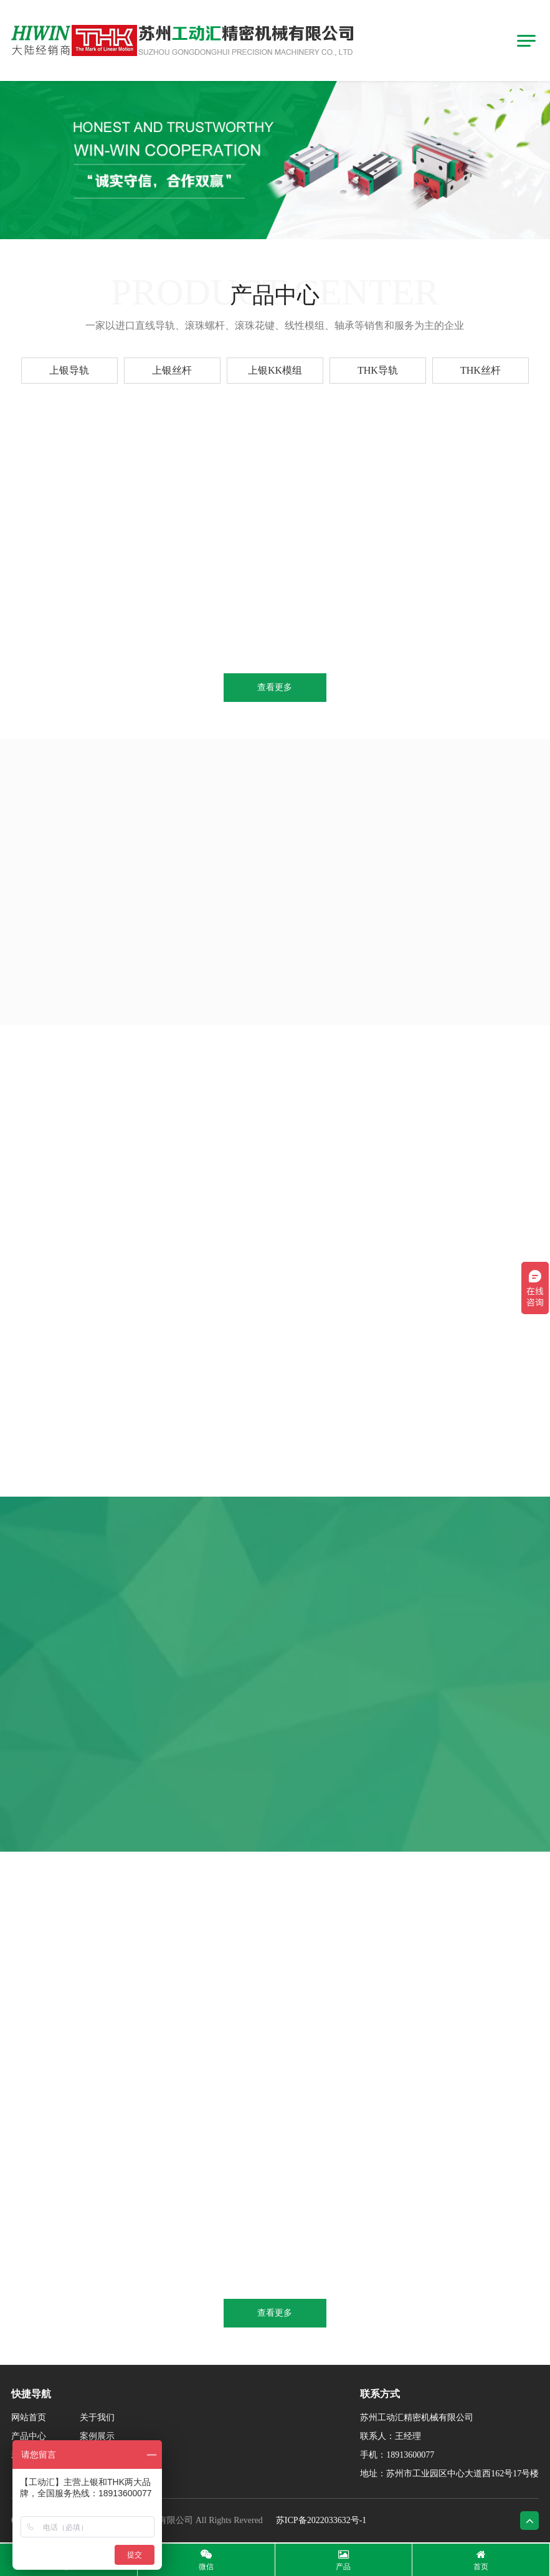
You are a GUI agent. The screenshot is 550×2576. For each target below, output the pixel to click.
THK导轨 (378, 370)
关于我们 (97, 2417)
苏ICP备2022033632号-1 (321, 2520)
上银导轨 (69, 370)
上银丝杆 (172, 370)
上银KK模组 (275, 370)
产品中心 (28, 2436)
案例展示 (97, 2436)
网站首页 (28, 2417)
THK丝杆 (480, 370)
